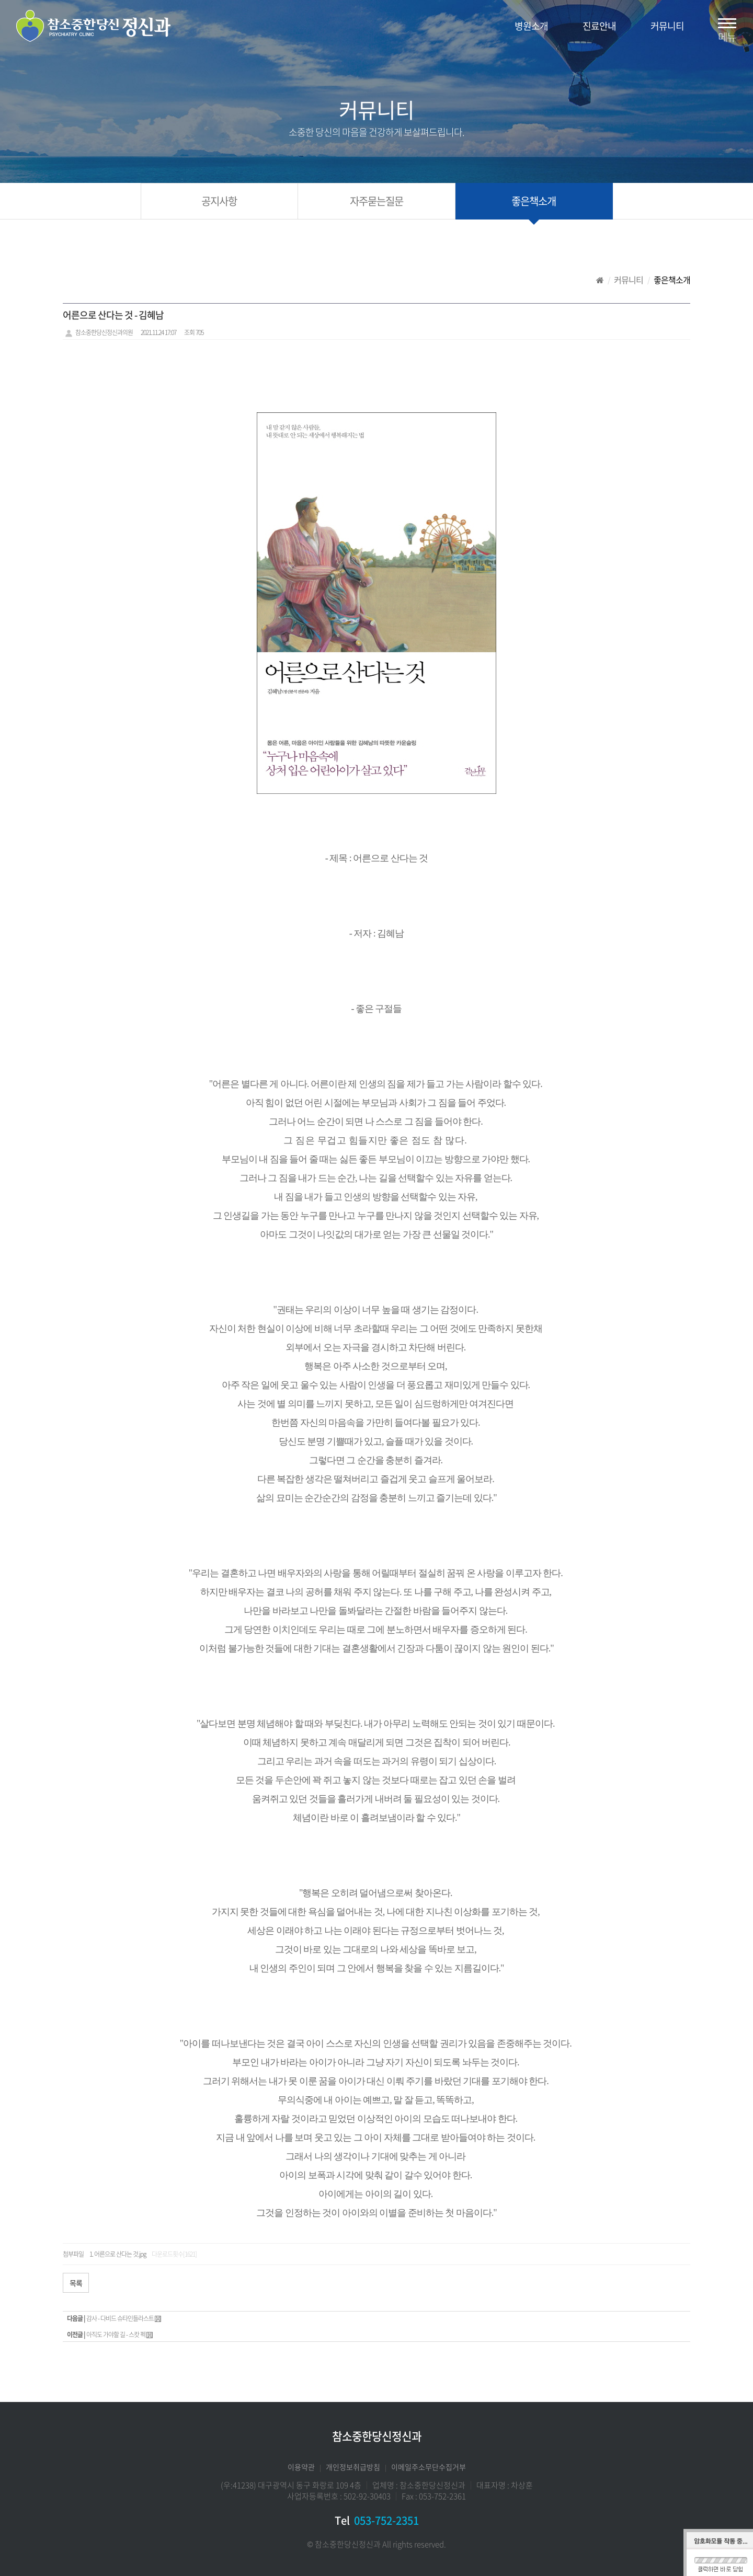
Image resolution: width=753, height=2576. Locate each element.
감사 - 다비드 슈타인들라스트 (120, 2318)
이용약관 (301, 2467)
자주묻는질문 (376, 201)
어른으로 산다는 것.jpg (120, 2254)
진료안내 (599, 26)
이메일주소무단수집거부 (428, 2467)
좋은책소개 (533, 201)
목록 (76, 2283)
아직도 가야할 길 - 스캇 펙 (115, 2334)
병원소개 (531, 26)
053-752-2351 (386, 2520)
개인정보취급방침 (353, 2467)
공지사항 (219, 201)
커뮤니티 (667, 26)
